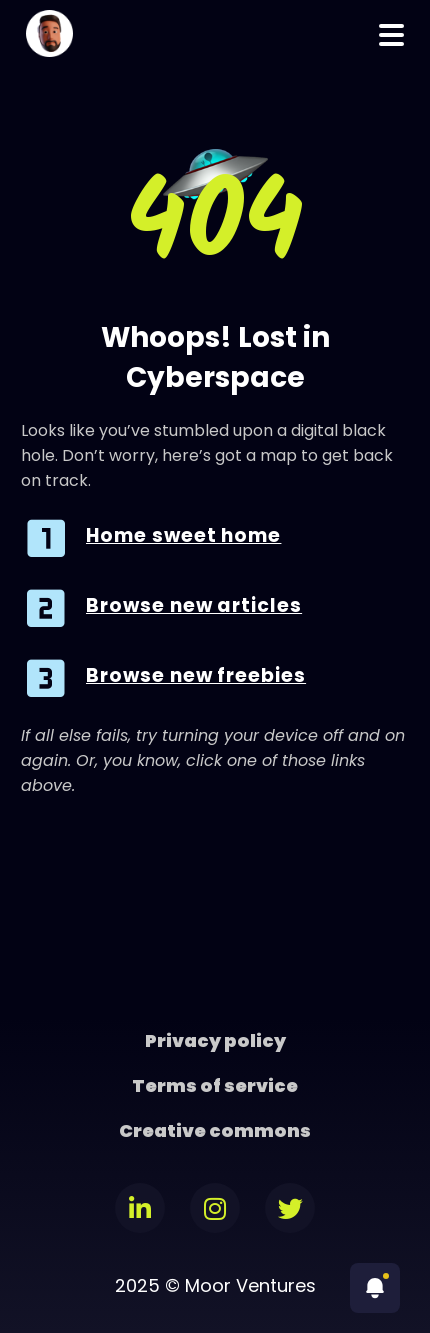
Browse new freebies (196, 675)
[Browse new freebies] (46, 678)
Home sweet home (183, 535)
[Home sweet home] (46, 538)
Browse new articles (194, 605)
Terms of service (215, 1085)
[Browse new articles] (46, 608)
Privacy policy (215, 1040)
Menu (391, 35)
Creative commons (215, 1130)
